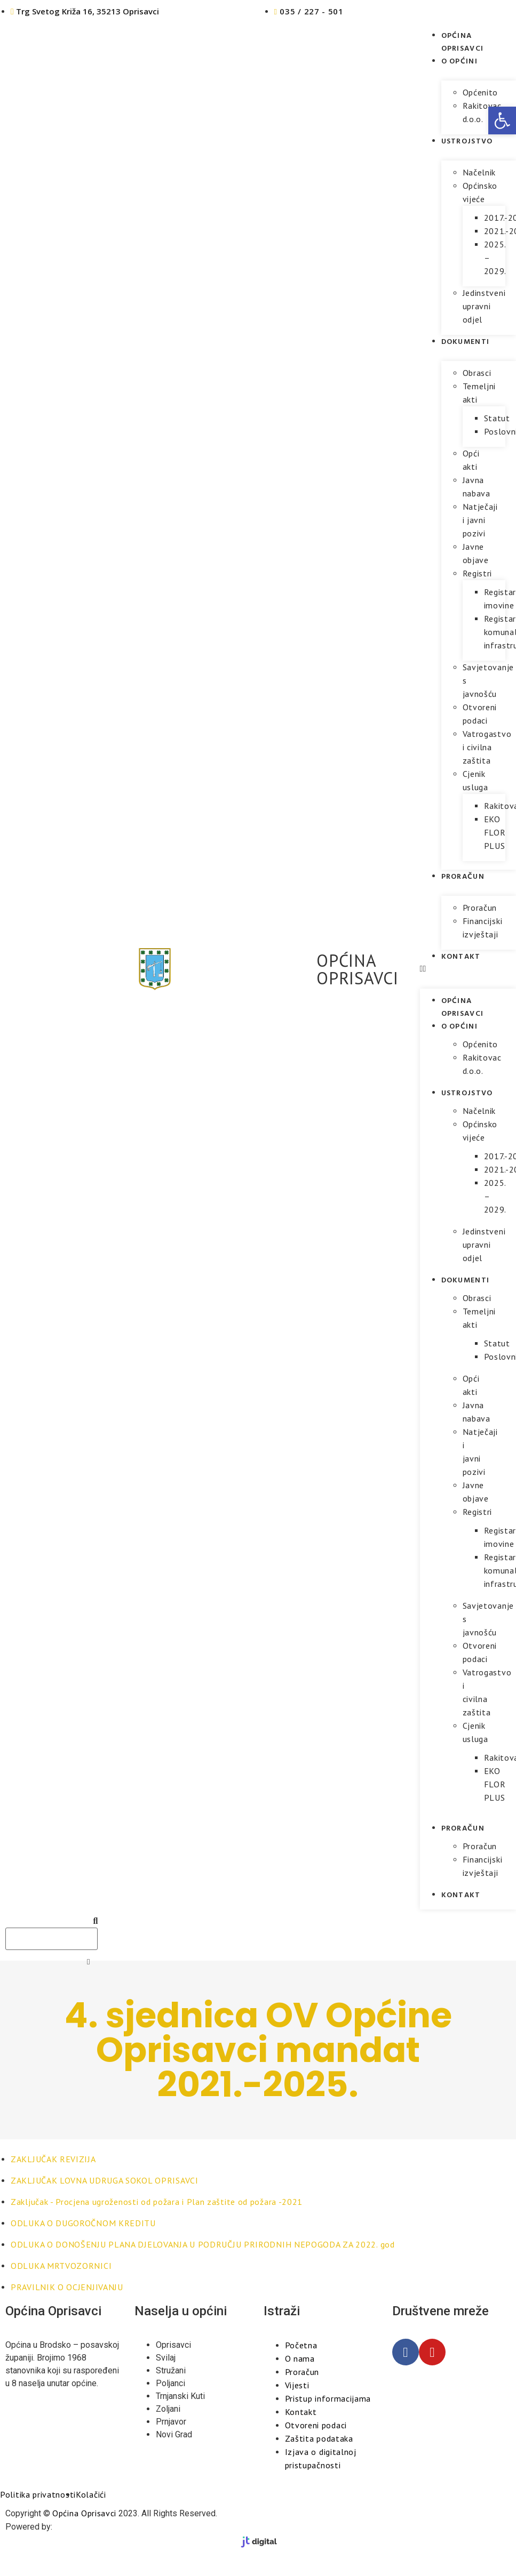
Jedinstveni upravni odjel (484, 306)
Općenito (480, 92)
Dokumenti (465, 341)
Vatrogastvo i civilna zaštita (487, 747)
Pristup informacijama (328, 2398)
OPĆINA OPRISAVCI (357, 969)
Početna (301, 2345)
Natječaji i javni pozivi (480, 520)
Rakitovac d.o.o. (482, 112)
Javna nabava (476, 487)
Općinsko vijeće (480, 192)
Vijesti (297, 2385)
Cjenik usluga (475, 780)
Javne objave (476, 553)
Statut (497, 418)
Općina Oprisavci (462, 41)
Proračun (463, 875)
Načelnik (479, 172)
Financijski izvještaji (483, 928)
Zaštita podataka (319, 2438)
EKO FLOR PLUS (495, 832)
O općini (459, 60)
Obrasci (477, 372)
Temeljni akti (479, 393)
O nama (300, 2358)
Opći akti (471, 460)
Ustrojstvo (467, 140)
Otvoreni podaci (480, 714)
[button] (502, 120)
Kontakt (461, 955)
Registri (478, 573)
